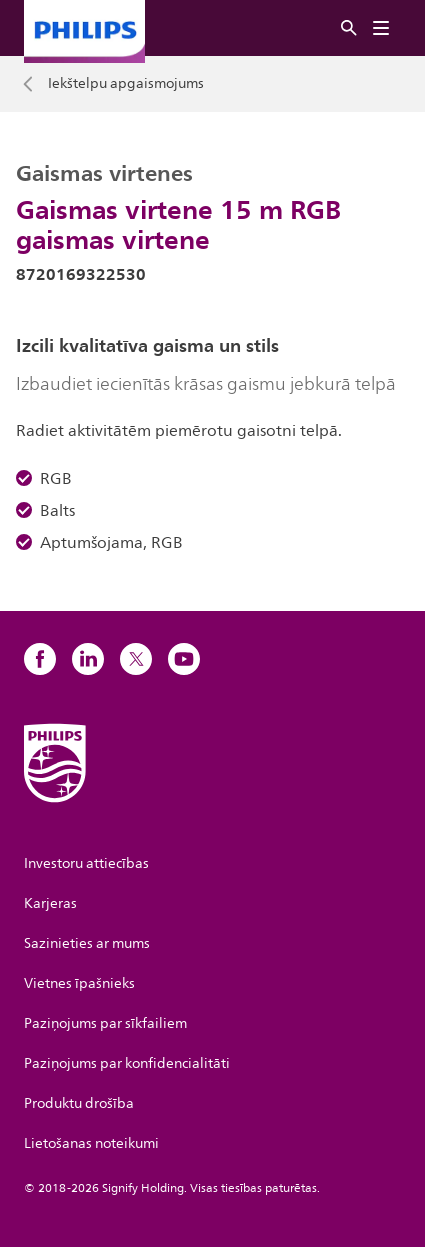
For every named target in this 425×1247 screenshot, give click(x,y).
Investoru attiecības (86, 863)
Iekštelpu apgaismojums (126, 84)
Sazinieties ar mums (87, 943)
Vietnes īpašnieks (79, 983)
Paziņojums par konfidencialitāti (127, 1063)
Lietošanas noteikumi (91, 1143)
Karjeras (50, 903)
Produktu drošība (79, 1103)
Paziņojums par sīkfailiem (105, 1023)
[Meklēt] (349, 28)
